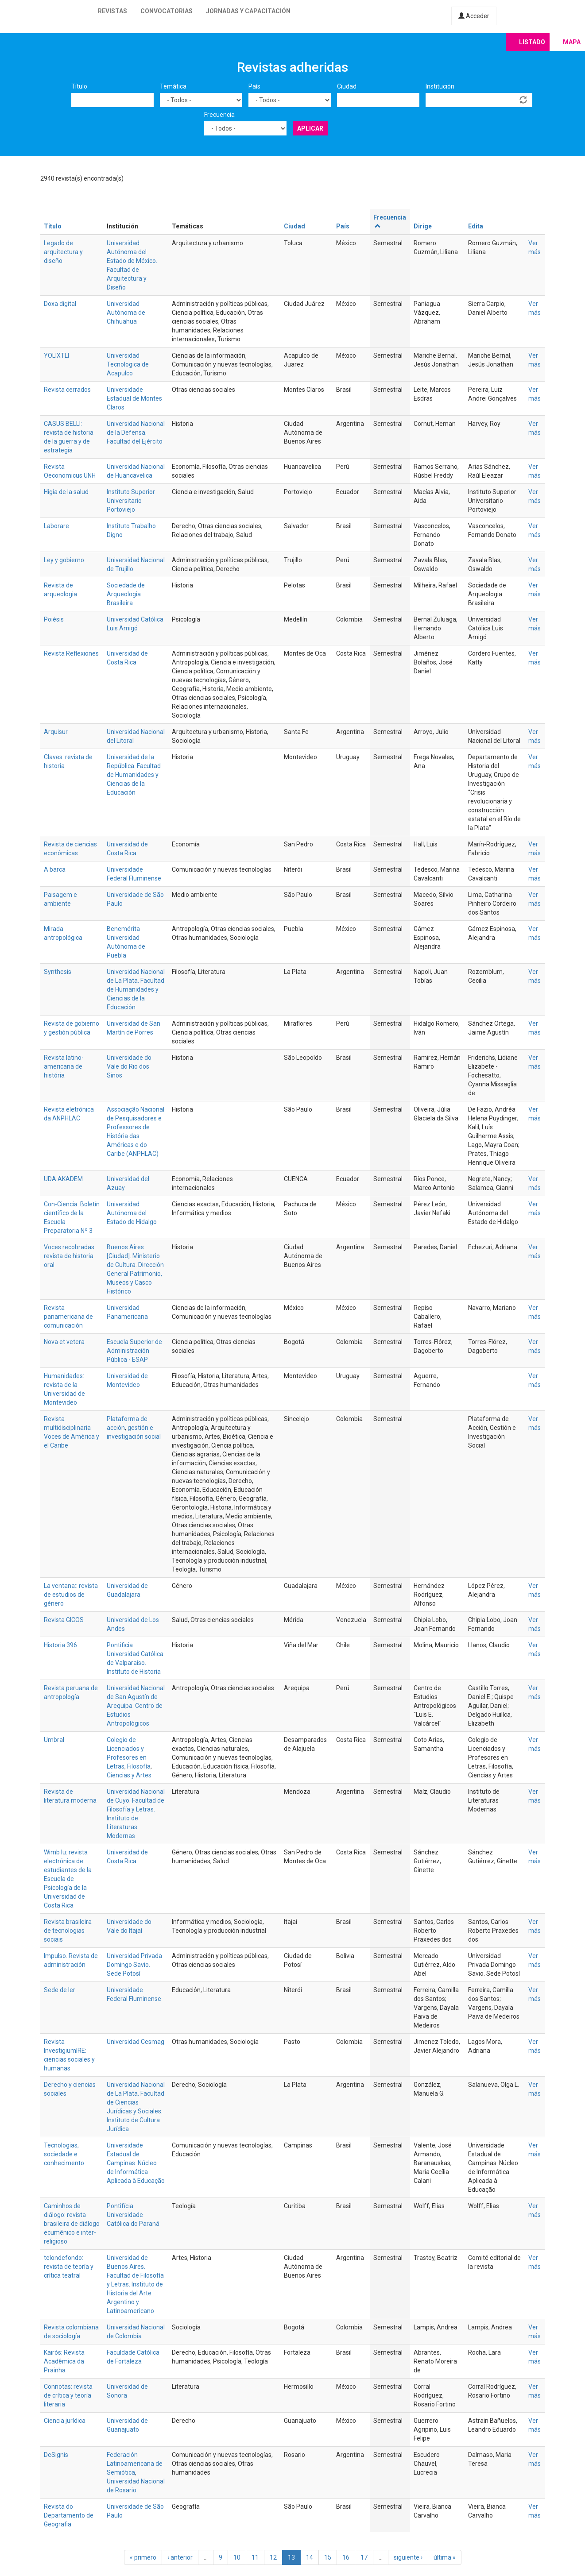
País (254, 86)
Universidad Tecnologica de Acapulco (128, 364)
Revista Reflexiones (71, 653)
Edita (475, 226)
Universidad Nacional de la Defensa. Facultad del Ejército (136, 432)
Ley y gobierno (64, 560)
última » (445, 2557)
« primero (143, 2557)
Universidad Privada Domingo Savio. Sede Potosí (134, 1964)
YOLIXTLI (56, 355)
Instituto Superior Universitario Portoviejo (131, 500)
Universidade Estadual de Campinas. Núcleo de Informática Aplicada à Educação (136, 2163)
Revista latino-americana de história (64, 1066)
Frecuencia (219, 114)
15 (327, 2557)
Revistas (112, 11)
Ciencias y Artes (129, 1775)
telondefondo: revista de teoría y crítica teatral (68, 2266)
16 (345, 2557)
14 (309, 2557)
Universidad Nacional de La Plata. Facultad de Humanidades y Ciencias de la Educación (136, 989)
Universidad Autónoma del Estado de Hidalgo (132, 1213)
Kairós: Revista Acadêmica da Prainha (64, 2361)
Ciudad (346, 86)
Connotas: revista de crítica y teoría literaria (68, 2395)
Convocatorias (166, 11)
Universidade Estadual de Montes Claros (134, 398)
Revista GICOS (64, 1619)
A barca (55, 869)
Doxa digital (60, 303)
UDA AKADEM (63, 1178)
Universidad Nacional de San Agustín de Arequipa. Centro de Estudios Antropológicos (136, 1705)
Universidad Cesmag (135, 2041)
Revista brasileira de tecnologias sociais (68, 1930)
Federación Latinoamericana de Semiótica (135, 2463)
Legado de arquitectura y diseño (63, 251)
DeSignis (56, 2454)
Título (79, 86)
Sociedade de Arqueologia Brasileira (126, 594)
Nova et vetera (64, 1341)
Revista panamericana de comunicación (68, 1316)
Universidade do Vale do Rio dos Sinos (129, 1066)
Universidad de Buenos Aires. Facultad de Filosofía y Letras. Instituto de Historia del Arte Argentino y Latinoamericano (135, 2284)
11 (255, 2557)
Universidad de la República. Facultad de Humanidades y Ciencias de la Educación (134, 774)
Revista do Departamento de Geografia (68, 2515)
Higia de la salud (66, 491)
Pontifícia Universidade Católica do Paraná (133, 2214)
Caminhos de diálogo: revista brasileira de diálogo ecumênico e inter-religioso (72, 2223)
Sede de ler (59, 1989)
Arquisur (56, 731)
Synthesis (57, 971)
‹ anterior (180, 2557)
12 (273, 2557)
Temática (173, 86)
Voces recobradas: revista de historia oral (70, 1256)
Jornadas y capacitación (248, 11)
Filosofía (139, 1766)
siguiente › (408, 2557)
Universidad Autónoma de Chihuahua (126, 312)
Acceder (473, 15)
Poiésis (54, 619)
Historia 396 (60, 1645)
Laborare (56, 525)
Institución (440, 86)
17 (364, 2557)
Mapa (572, 42)
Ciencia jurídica (64, 2420)
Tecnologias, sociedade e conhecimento (64, 2154)
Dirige (423, 226)
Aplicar (310, 128)
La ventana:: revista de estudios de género (71, 1594)
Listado (532, 42)
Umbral (54, 1739)
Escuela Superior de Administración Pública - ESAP (134, 1350)
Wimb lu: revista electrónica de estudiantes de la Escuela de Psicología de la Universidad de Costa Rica (68, 1879)
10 (236, 2557)
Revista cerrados (67, 389)
